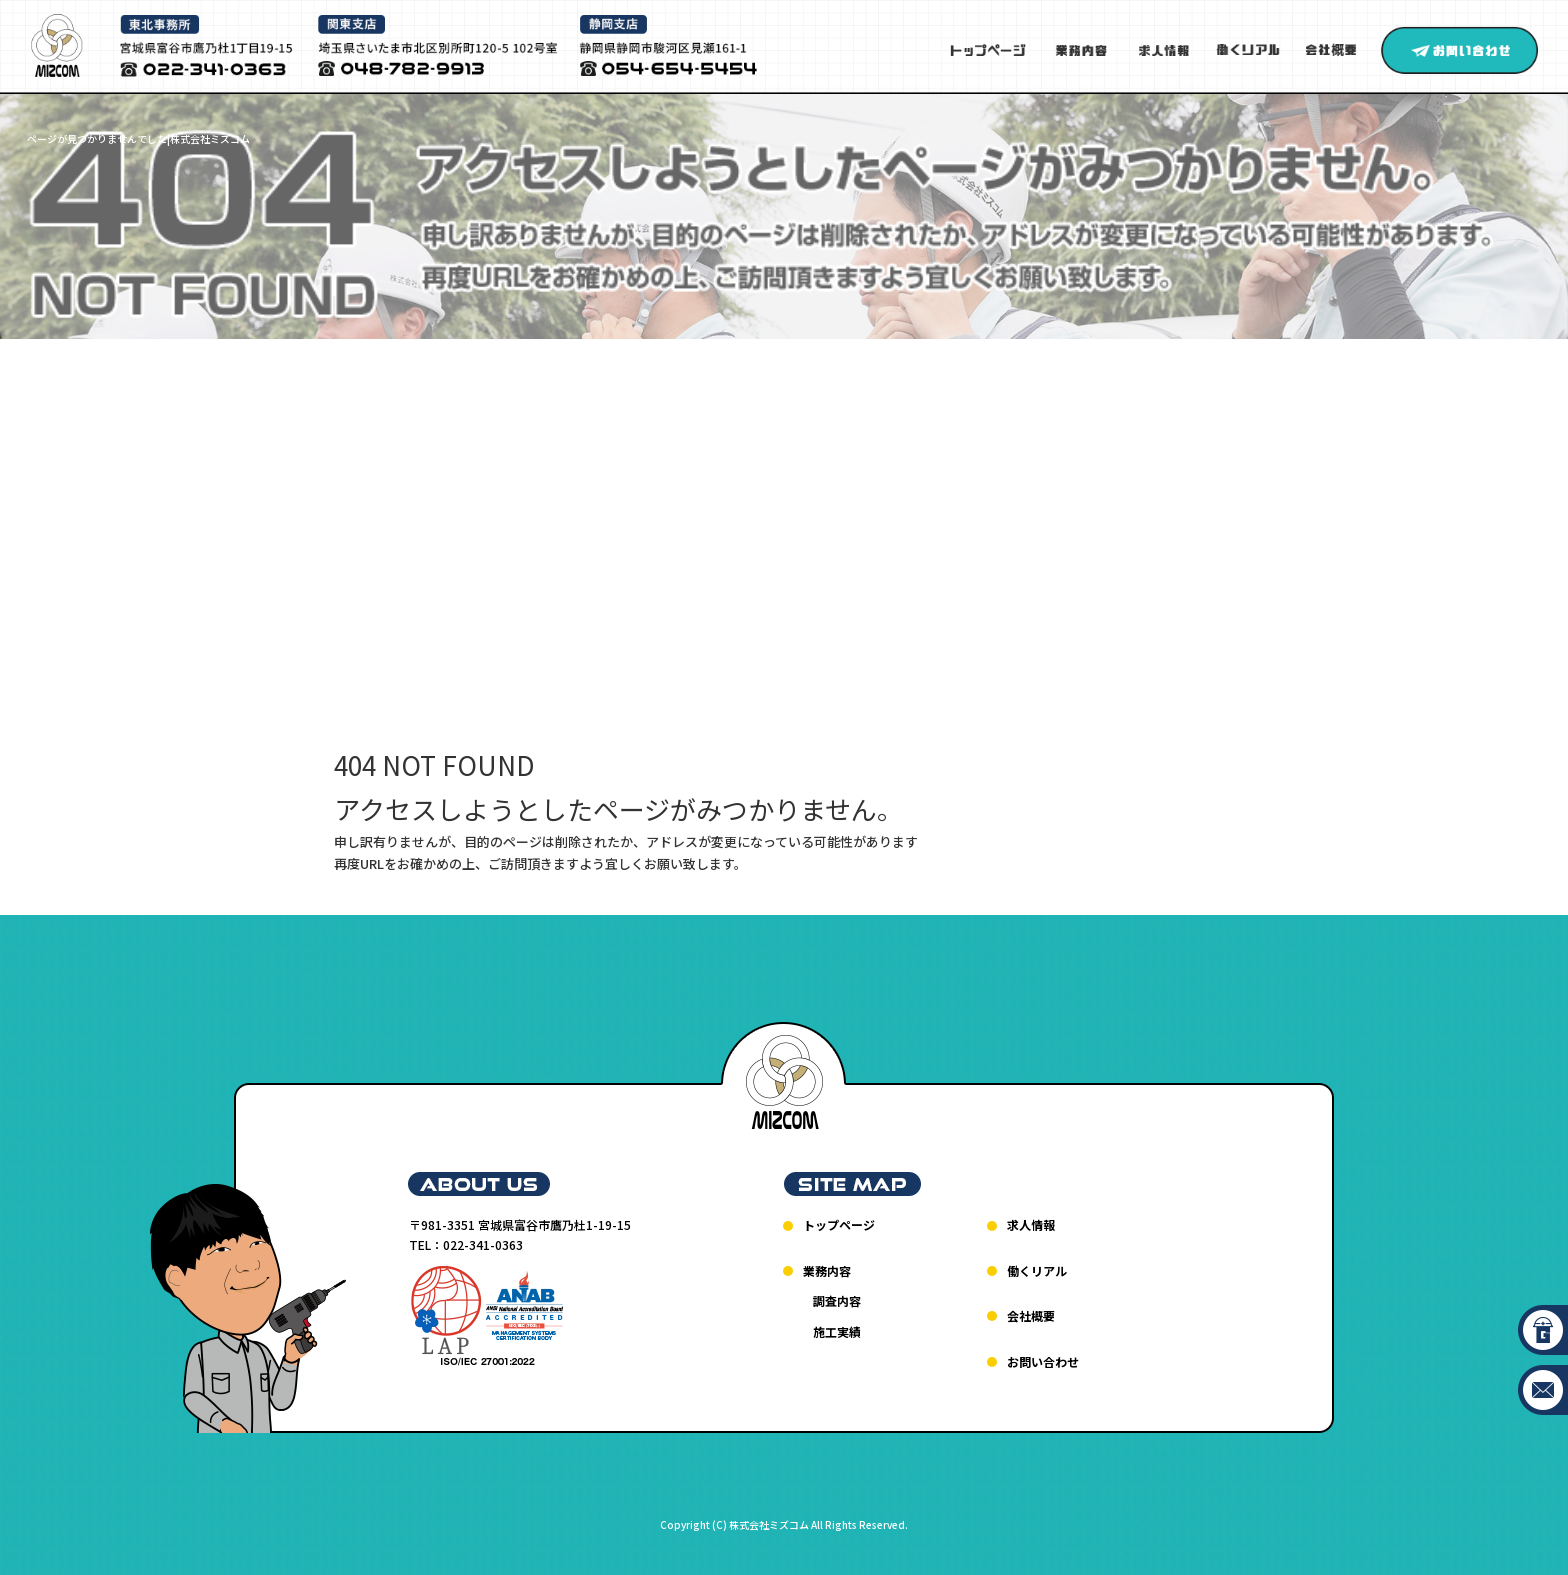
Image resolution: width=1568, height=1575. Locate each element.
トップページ (989, 50)
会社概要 (1336, 50)
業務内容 (1081, 50)
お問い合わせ (1459, 50)
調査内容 (837, 1300)
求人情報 (1163, 50)
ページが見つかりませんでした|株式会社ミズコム (138, 138)
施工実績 (837, 1331)
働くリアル (1248, 50)
